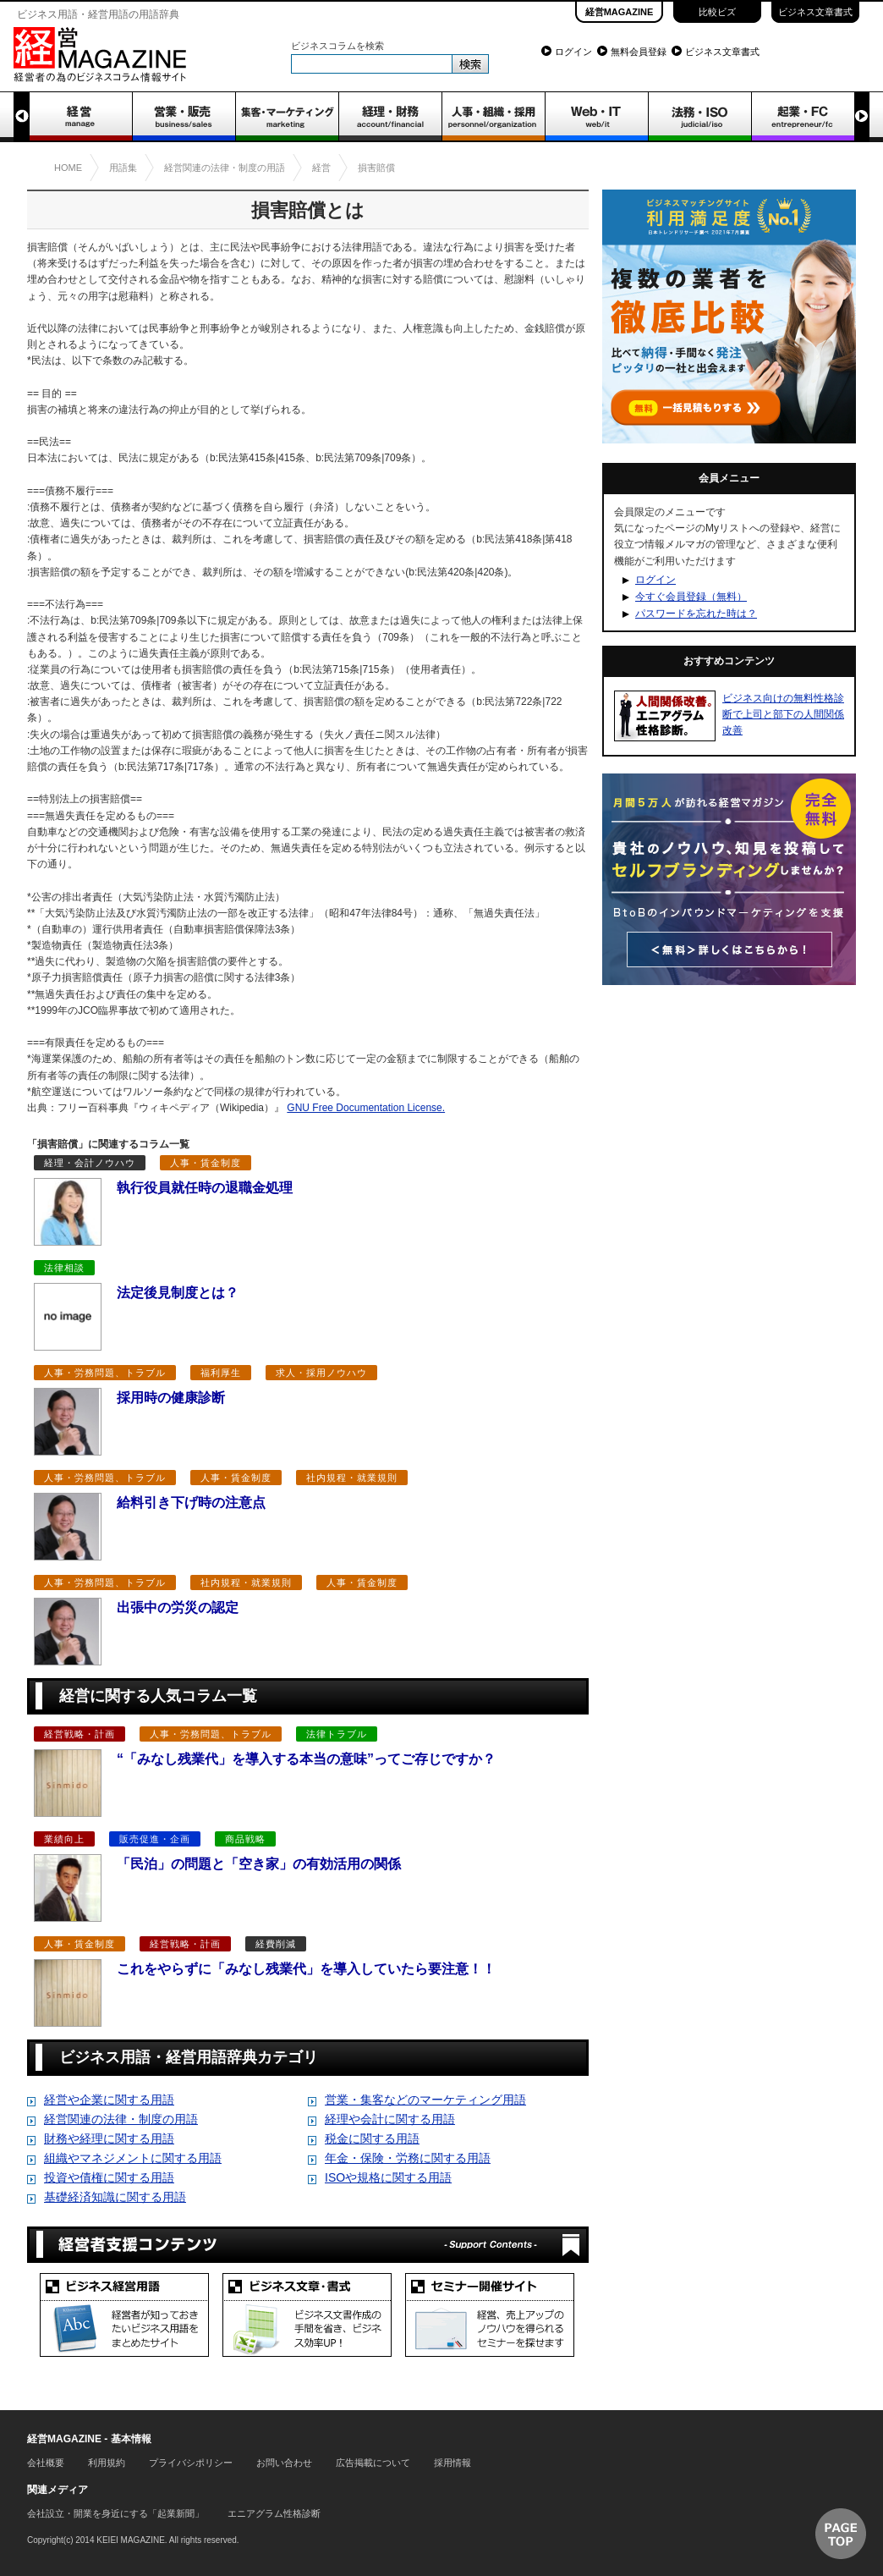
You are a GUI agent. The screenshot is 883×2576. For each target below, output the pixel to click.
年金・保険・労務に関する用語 (408, 2158)
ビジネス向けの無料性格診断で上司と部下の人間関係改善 (783, 714)
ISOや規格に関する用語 (388, 2177)
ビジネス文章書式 (815, 12)
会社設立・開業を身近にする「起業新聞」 (115, 2513)
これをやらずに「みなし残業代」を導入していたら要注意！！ (306, 1969)
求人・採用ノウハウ (321, 1373)
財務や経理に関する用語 (109, 2138)
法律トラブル (336, 1734)
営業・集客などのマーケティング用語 (425, 2099)
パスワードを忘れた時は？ (696, 613)
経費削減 (275, 1944)
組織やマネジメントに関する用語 (133, 2158)
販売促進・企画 (154, 1839)
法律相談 (64, 1268)
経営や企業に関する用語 (109, 2099)
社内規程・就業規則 (352, 1477)
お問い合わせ (284, 2463)
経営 (80, 116)
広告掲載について (373, 2463)
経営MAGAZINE (619, 12)
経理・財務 (390, 116)
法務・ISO (699, 116)
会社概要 (45, 2463)
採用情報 (452, 2463)
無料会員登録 (638, 52)
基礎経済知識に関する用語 (115, 2197)
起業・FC (802, 116)
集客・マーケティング (286, 116)
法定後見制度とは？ (178, 1292)
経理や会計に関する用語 (390, 2119)
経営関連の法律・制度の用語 (121, 2119)
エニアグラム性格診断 (274, 2513)
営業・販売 (183, 116)
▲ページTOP (840, 2533)
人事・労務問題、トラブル (105, 1373)
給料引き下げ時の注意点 (191, 1502)
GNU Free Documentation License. (366, 1108)
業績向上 (64, 1839)
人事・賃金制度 (205, 1163)
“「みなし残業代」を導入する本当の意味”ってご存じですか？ (306, 1759)
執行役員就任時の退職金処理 (205, 1188)
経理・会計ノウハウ (89, 1163)
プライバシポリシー (191, 2463)
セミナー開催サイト (489, 2315)
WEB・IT (596, 116)
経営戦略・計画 (79, 1734)
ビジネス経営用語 (124, 2315)
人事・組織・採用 (493, 116)
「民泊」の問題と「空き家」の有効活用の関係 (259, 1864)
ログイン (573, 52)
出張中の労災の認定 (178, 1607)
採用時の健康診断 (171, 1397)
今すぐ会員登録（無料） (691, 597)
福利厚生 (220, 1373)
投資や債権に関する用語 (109, 2177)
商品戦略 (245, 1839)
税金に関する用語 (372, 2138)
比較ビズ (717, 12)
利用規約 (106, 2463)
